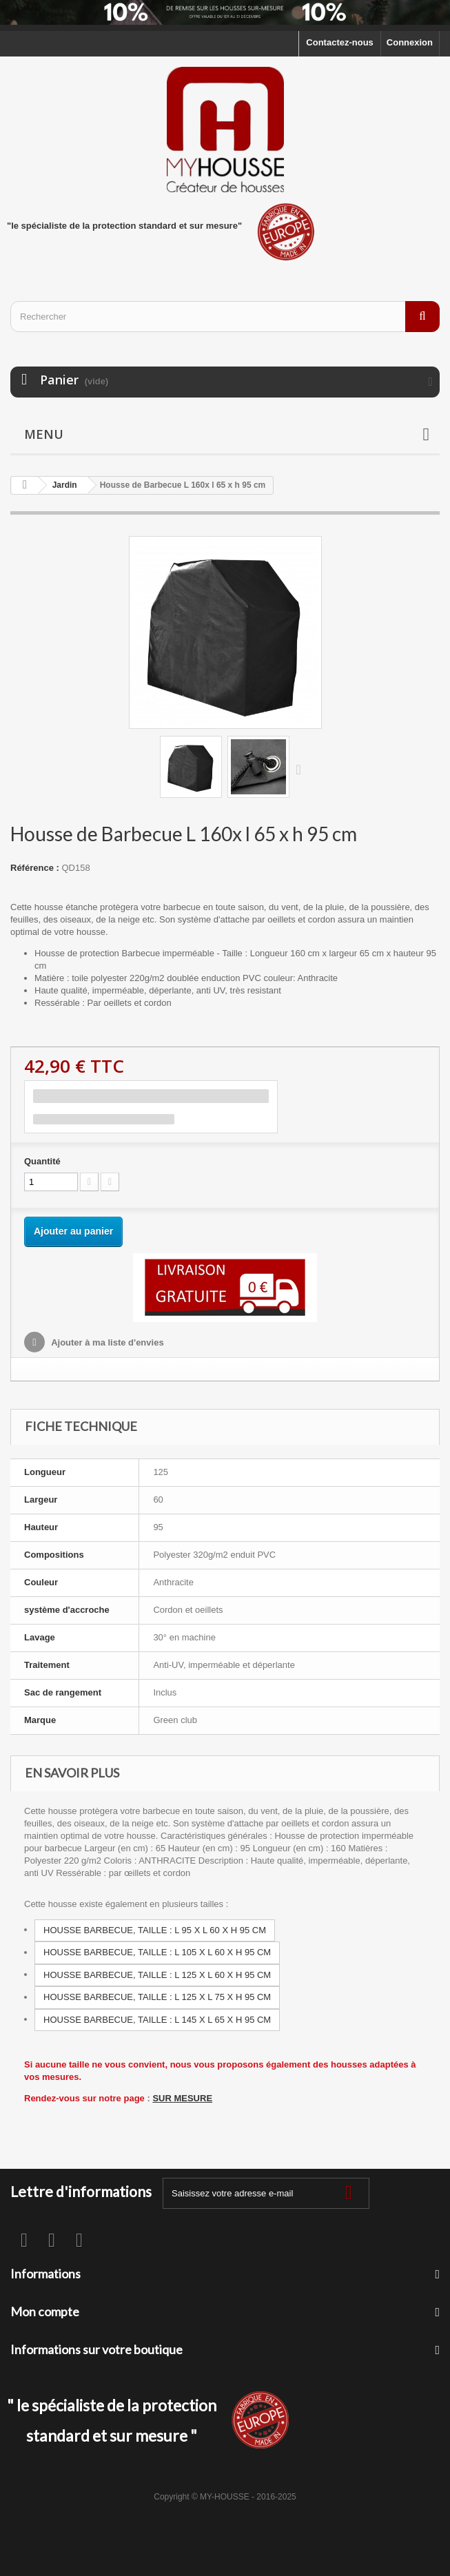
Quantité (42, 1161)
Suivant (302, 769)
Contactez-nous (340, 42)
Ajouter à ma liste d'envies (106, 1342)
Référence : (34, 868)
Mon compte (44, 2311)
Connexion (410, 42)
